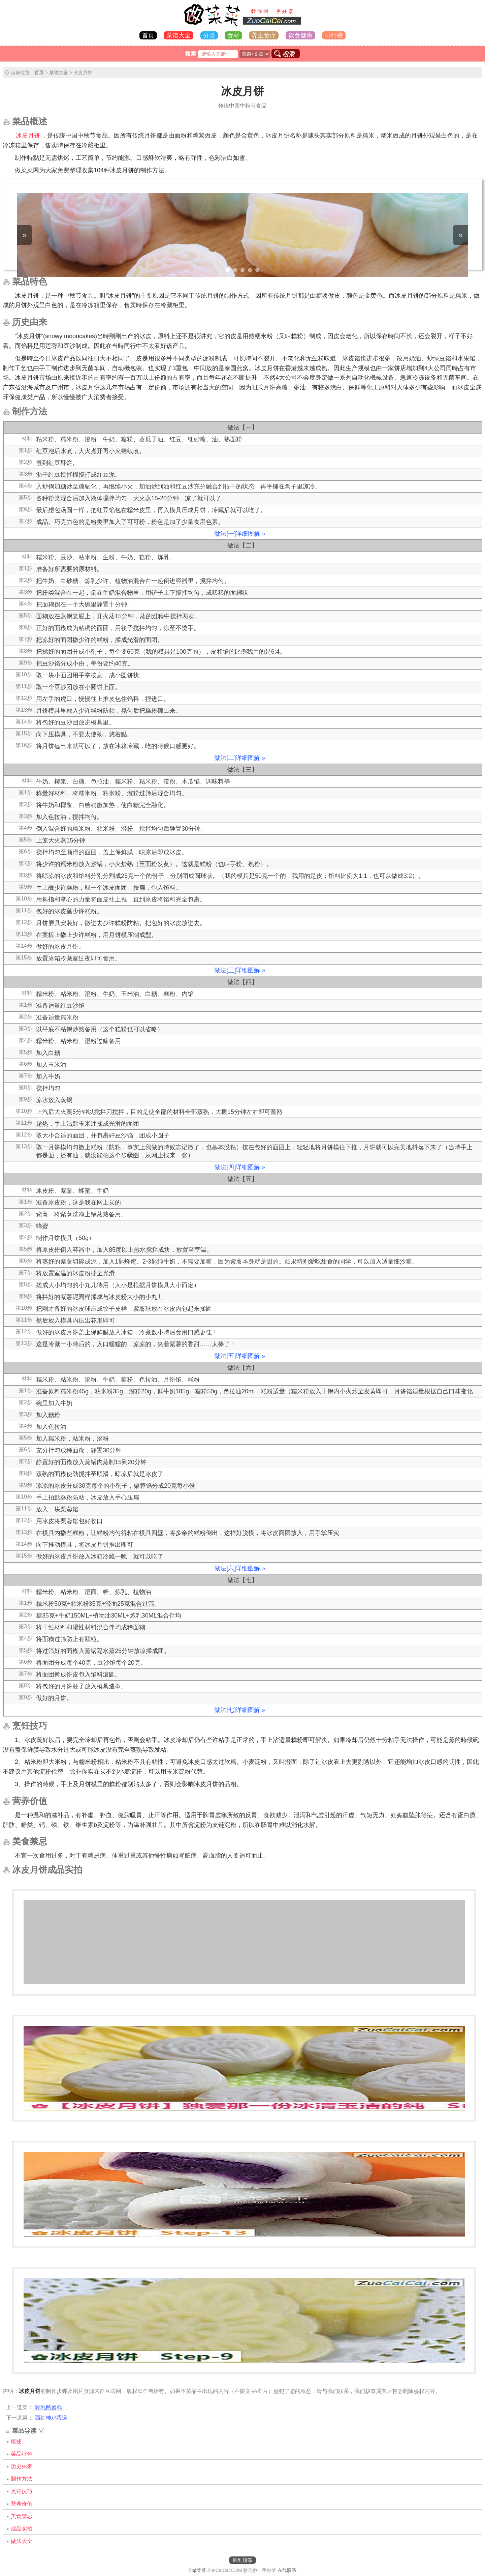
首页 (148, 35)
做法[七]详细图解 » (239, 1710)
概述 (16, 2441)
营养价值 (21, 2504)
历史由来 (21, 2466)
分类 (209, 35)
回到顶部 (242, 2560)
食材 (233, 35)
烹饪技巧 (21, 2491)
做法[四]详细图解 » (239, 1167)
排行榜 (334, 35)
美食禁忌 (21, 2516)
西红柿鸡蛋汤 (51, 2418)
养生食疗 (264, 35)
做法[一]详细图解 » (239, 533)
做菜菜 (199, 2570)
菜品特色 (21, 2454)
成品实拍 (21, 2528)
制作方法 (21, 2479)
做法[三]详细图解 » (239, 970)
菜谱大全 (178, 35)
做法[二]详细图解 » (239, 757)
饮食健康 (300, 35)
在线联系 (287, 2570)
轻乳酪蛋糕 (48, 2407)
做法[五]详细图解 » (239, 1356)
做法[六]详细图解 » (239, 1568)
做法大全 (21, 2541)
